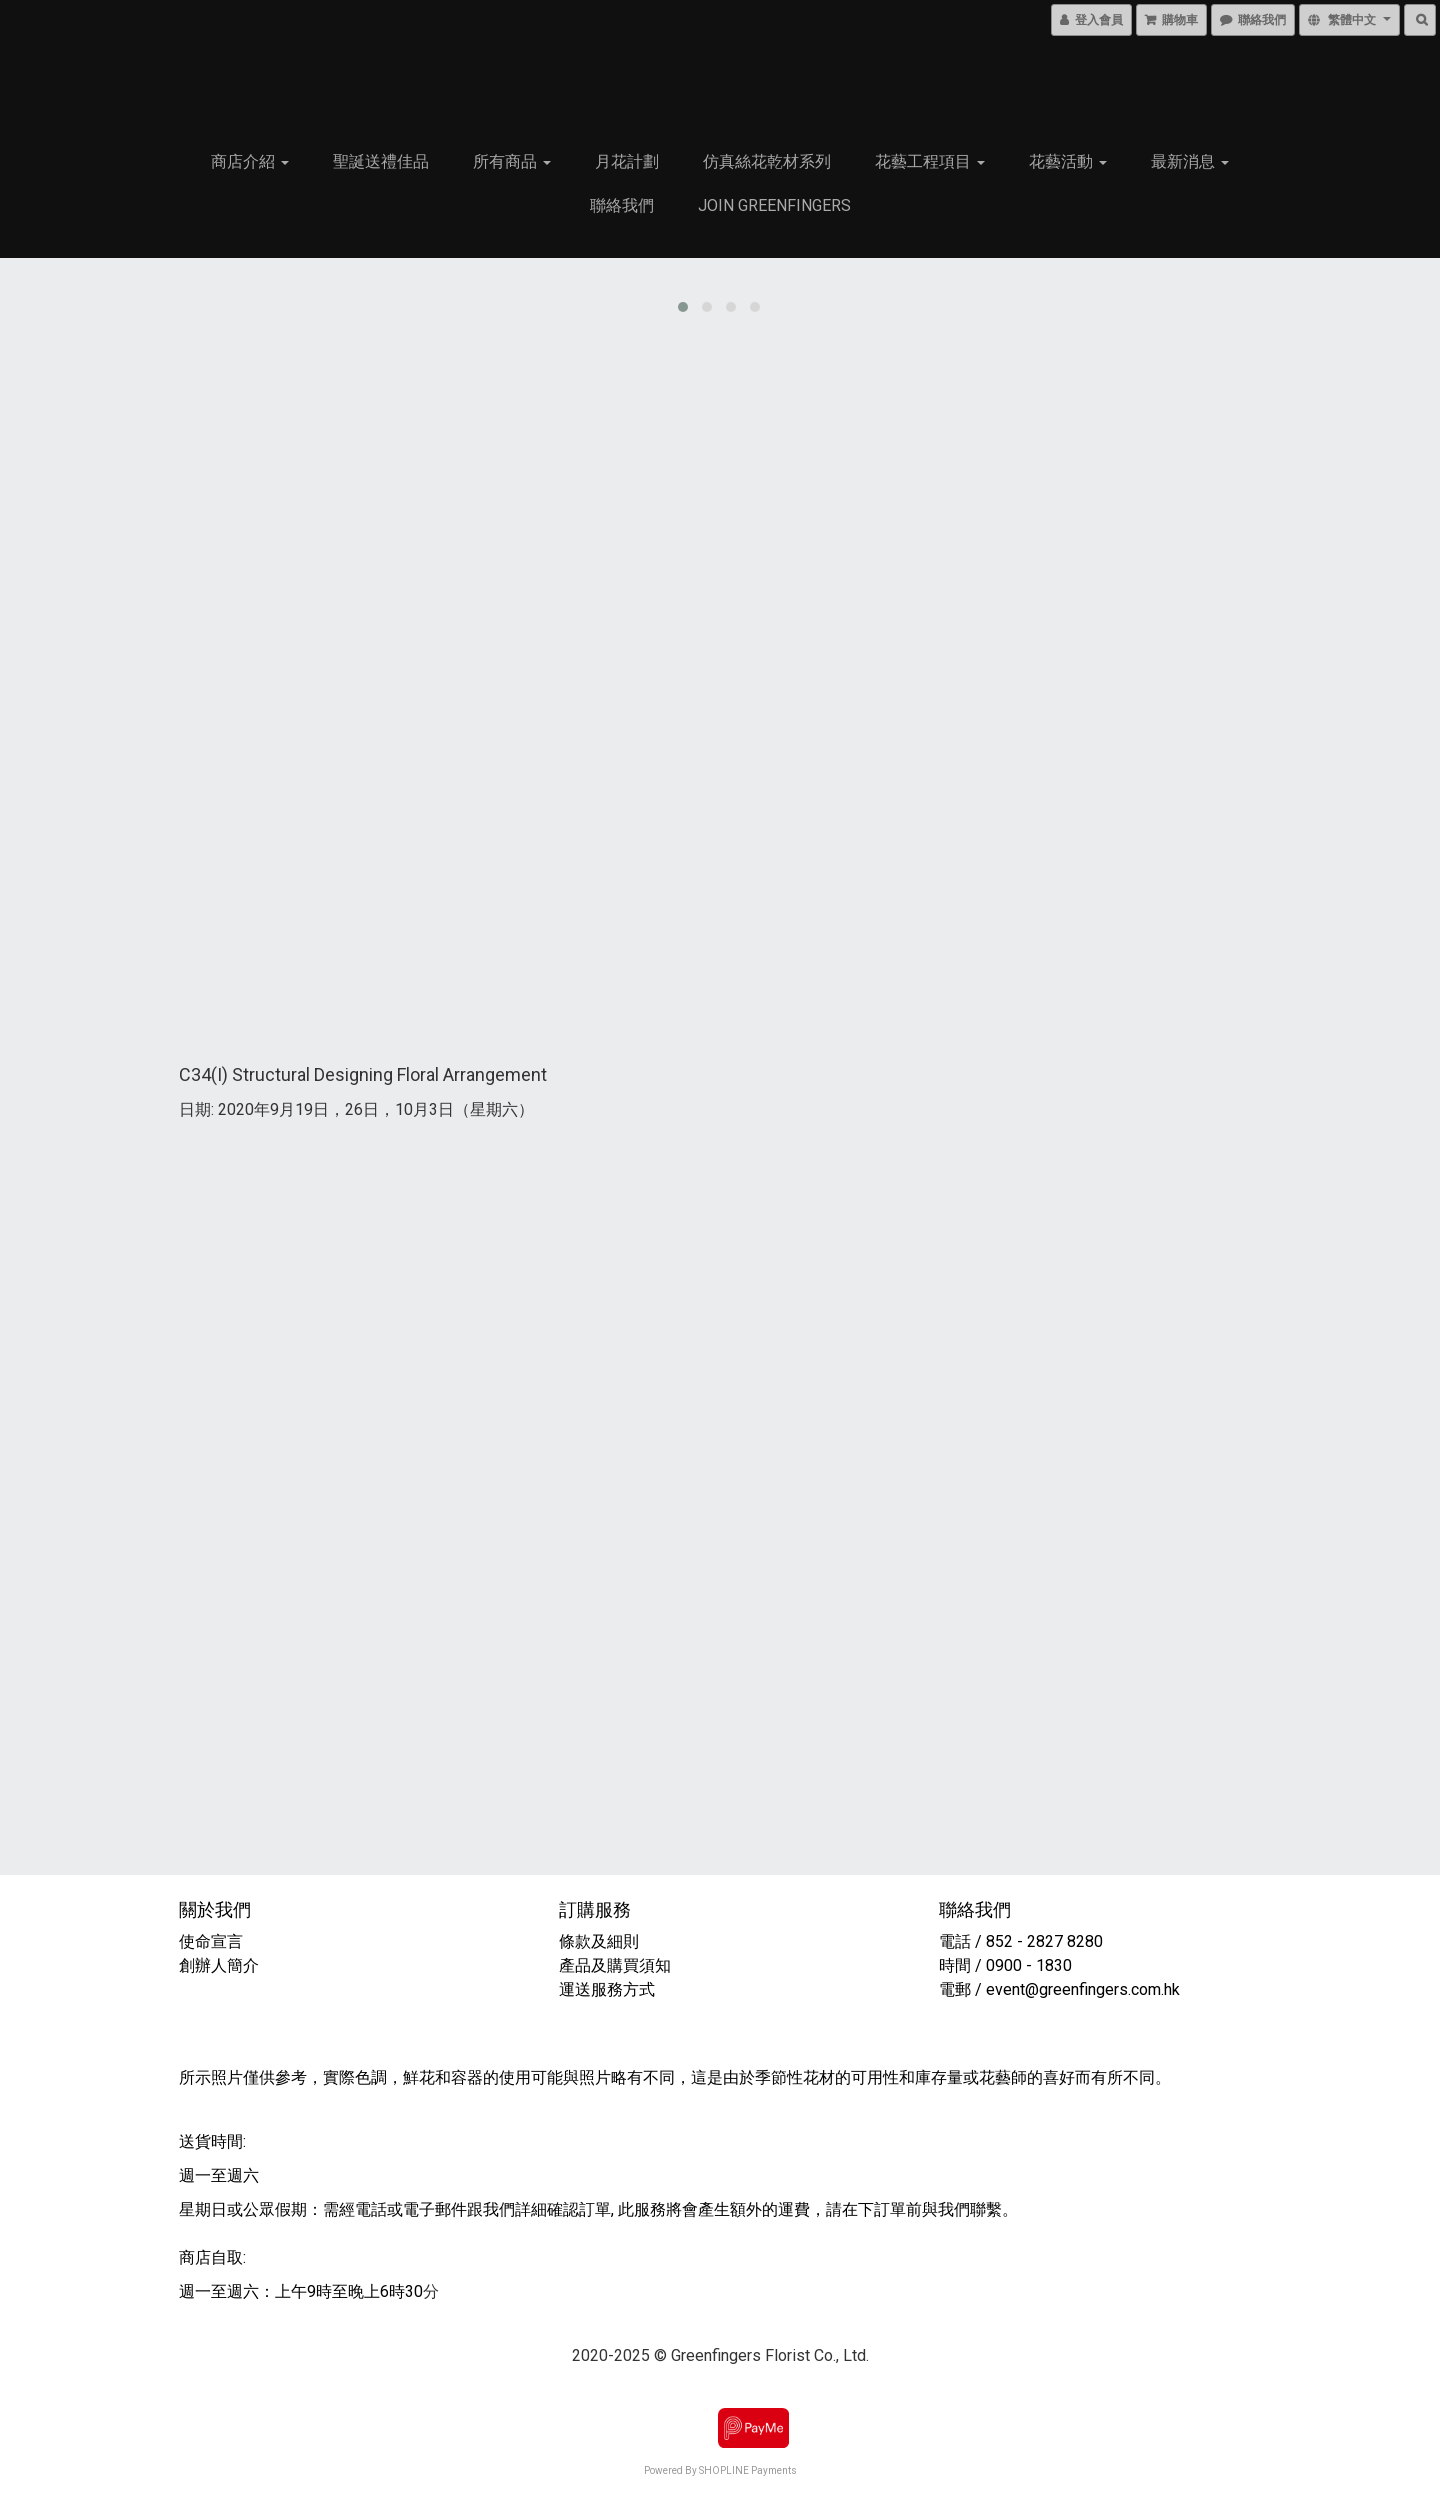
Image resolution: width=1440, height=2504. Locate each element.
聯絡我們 (622, 205)
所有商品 (512, 161)
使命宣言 (212, 1937)
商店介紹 (250, 161)
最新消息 (1190, 161)
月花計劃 (627, 161)
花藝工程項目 (930, 161)
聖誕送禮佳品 (381, 161)
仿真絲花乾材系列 (767, 161)
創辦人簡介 (220, 1961)
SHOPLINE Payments (748, 2466)
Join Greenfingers (774, 205)
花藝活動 (1068, 161)
